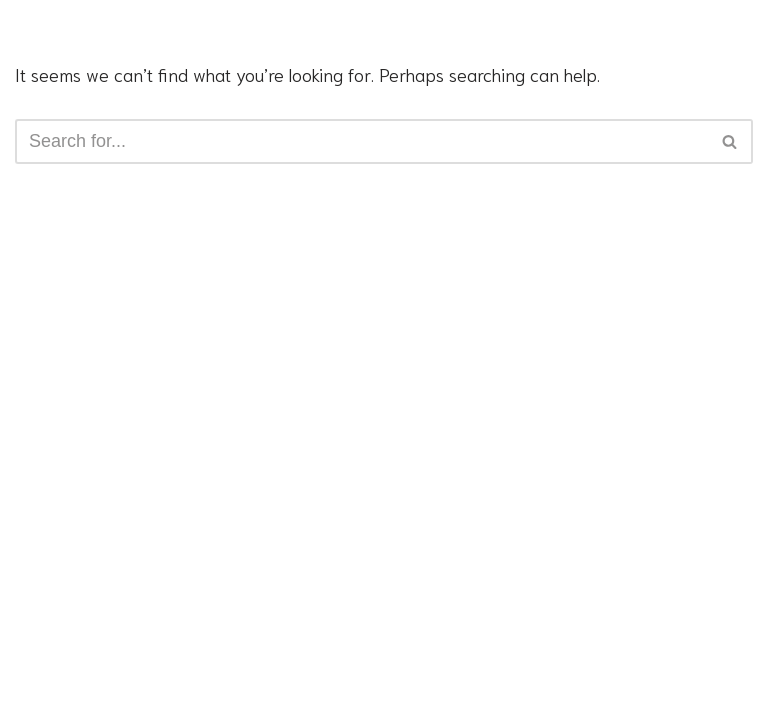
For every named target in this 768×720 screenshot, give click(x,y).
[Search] (361, 141)
